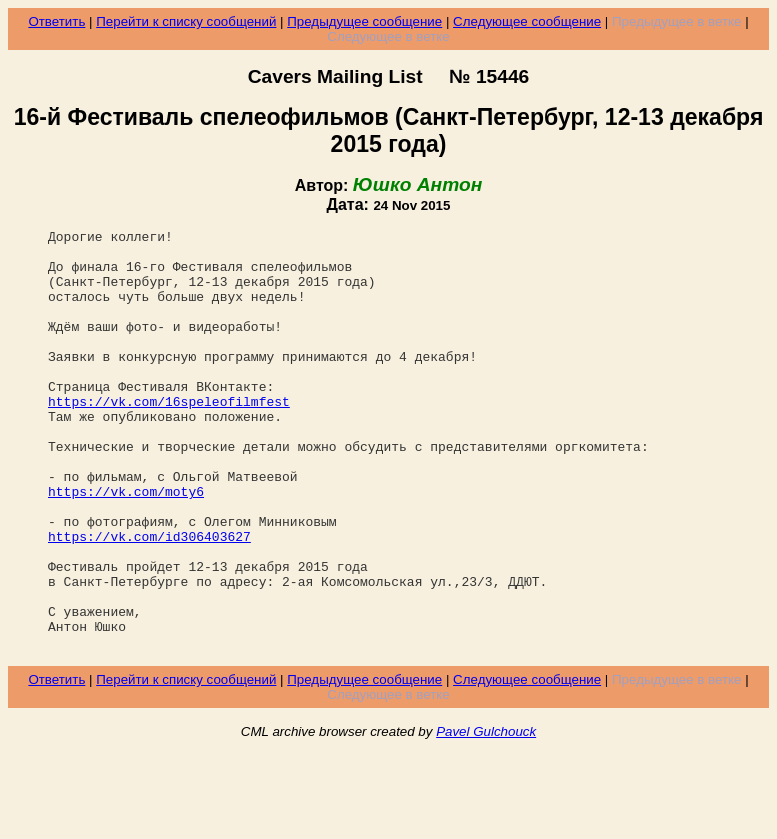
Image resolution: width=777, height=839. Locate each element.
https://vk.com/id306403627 (149, 599)
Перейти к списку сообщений (186, 21)
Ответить (56, 21)
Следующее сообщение (527, 21)
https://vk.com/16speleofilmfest (169, 437)
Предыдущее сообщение (364, 21)
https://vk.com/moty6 (126, 545)
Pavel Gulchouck (486, 815)
